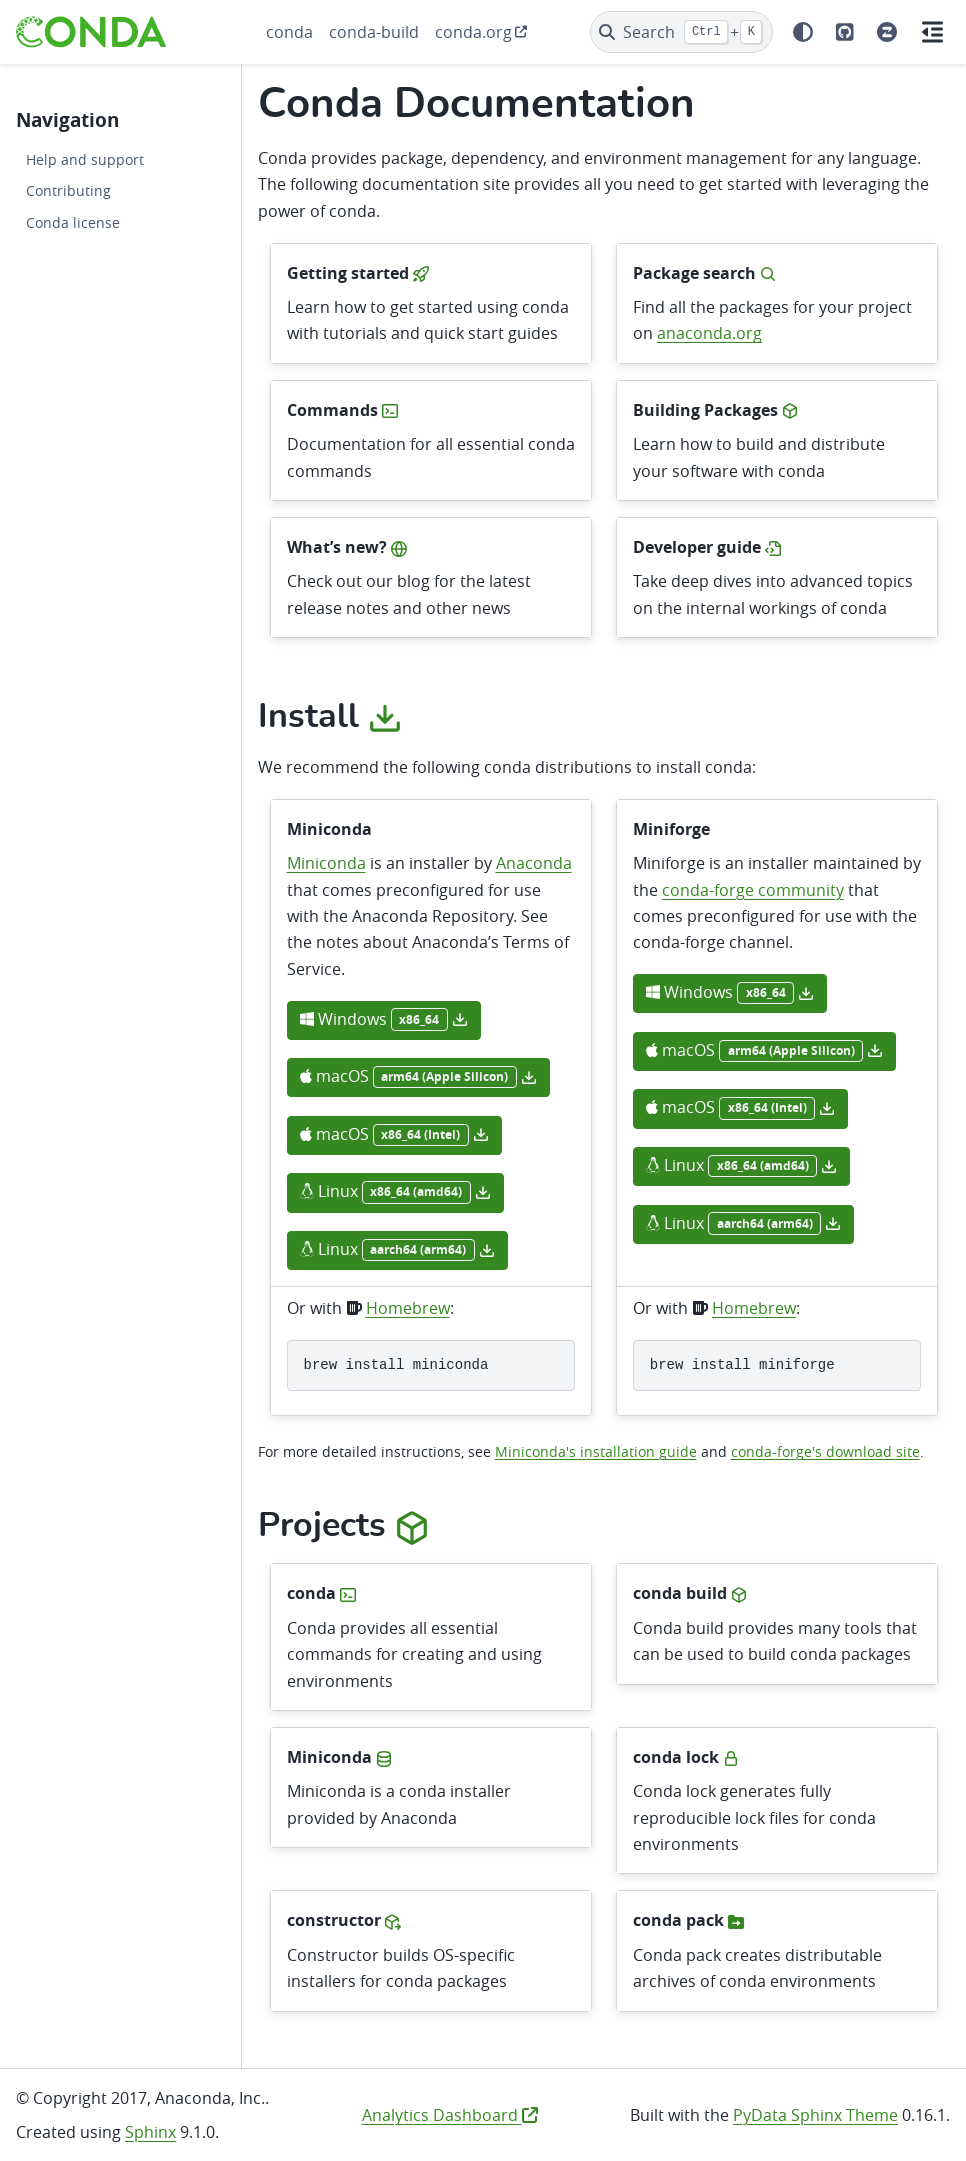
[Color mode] (803, 32)
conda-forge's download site (825, 1451)
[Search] (681, 32)
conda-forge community (753, 890)
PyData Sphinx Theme (815, 2115)
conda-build (374, 32)
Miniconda (326, 863)
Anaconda (534, 863)
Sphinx (150, 2132)
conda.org (473, 32)
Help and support (85, 159)
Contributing (68, 190)
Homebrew (408, 1308)
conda (289, 32)
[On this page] (932, 32)
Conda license (73, 222)
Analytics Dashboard (450, 2115)
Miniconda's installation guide (596, 1451)
